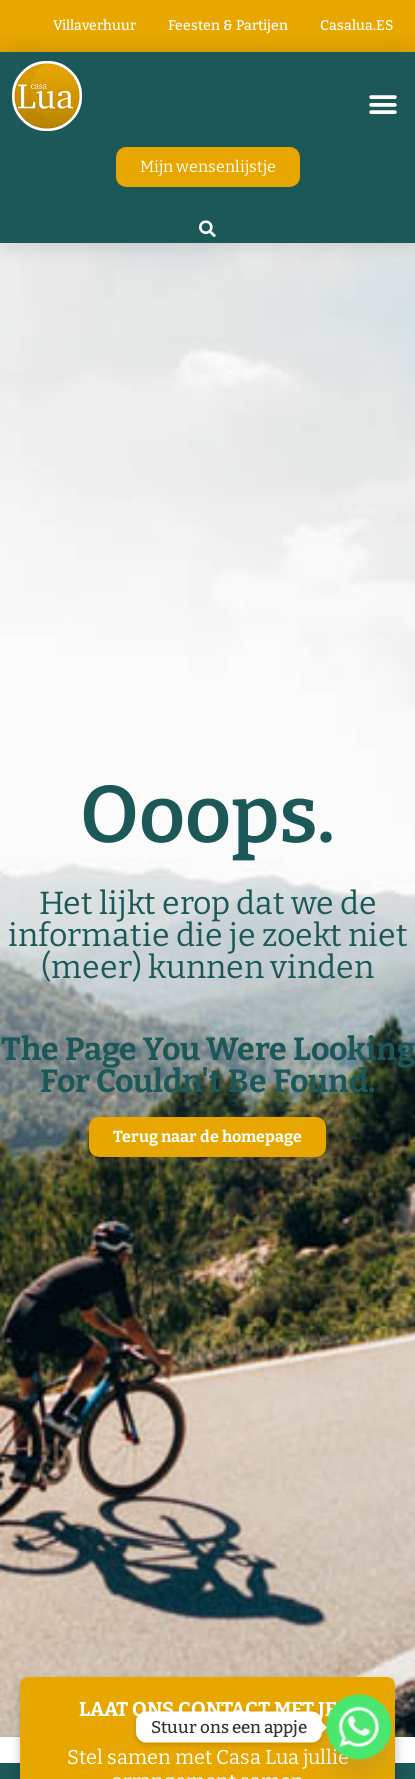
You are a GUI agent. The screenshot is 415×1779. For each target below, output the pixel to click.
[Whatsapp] (359, 1727)
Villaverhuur (94, 25)
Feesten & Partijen (228, 25)
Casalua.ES (356, 25)
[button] (382, 104)
